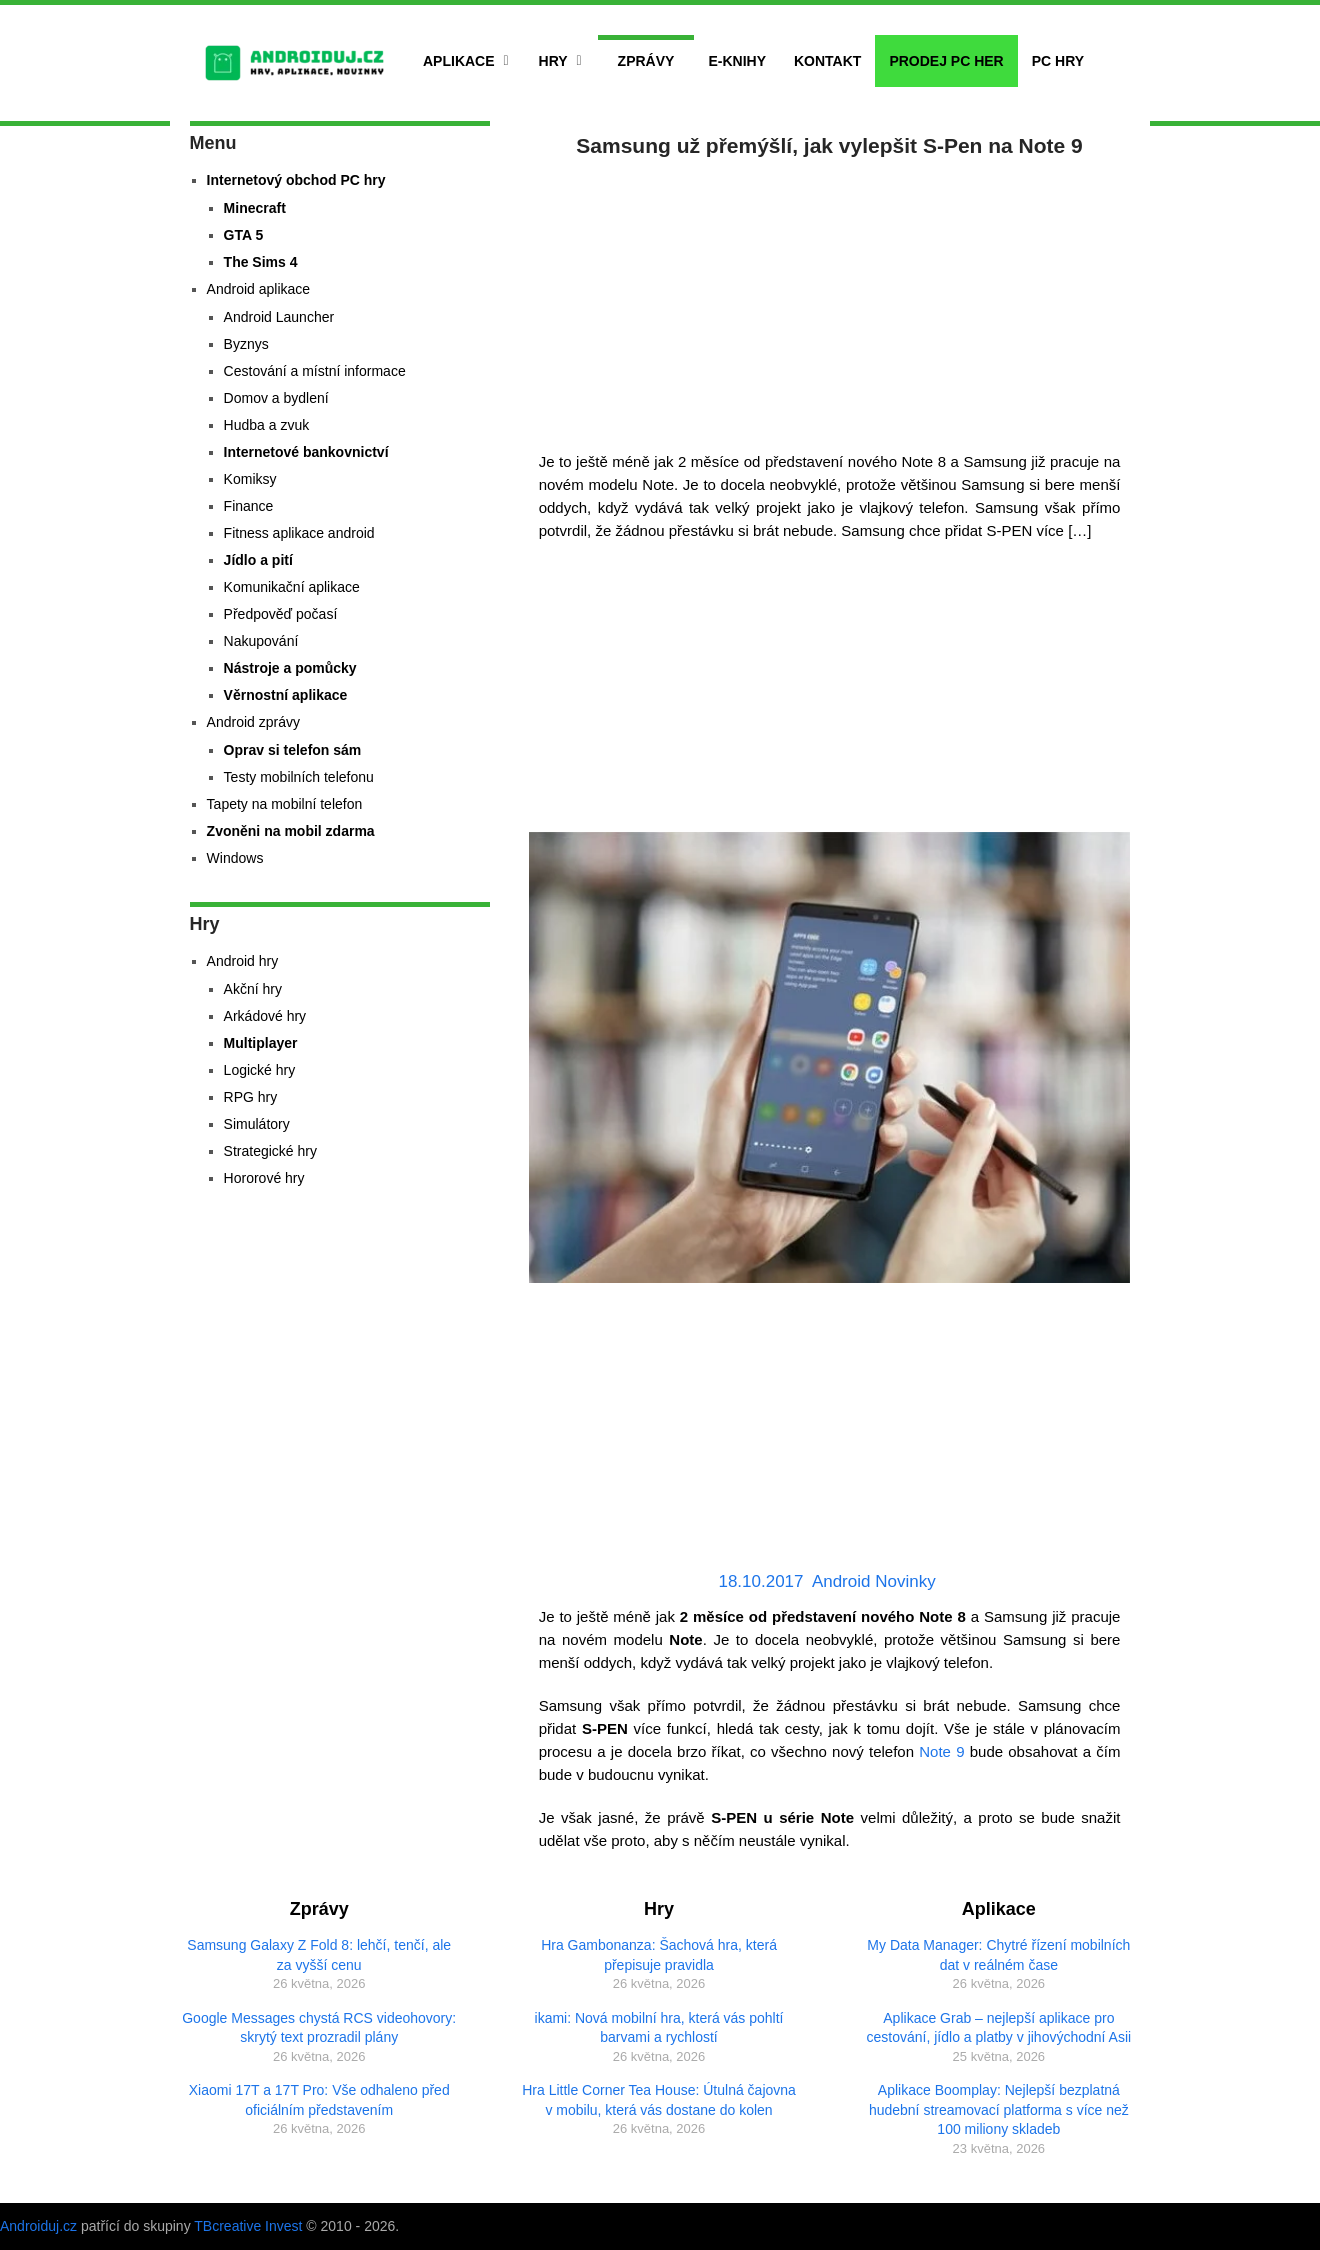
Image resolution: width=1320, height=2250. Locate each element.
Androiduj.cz (38, 2226)
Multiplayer (261, 1043)
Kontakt (827, 61)
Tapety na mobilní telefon (285, 804)
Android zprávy (253, 722)
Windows (235, 858)
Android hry (243, 961)
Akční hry (253, 989)
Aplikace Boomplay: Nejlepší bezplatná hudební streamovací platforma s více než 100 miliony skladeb (999, 2109)
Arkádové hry (265, 1016)
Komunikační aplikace (292, 587)
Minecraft (255, 208)
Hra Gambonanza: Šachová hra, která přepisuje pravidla (659, 1955)
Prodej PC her (946, 61)
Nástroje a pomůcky (290, 668)
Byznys (246, 344)
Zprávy (646, 61)
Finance (249, 506)
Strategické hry (270, 1151)
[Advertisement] (830, 300)
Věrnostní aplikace (286, 695)
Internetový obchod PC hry (296, 180)
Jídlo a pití (258, 560)
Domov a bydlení (276, 398)
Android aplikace (259, 289)
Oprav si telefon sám (293, 750)
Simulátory (257, 1124)
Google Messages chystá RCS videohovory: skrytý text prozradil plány (319, 2028)
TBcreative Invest (248, 2226)
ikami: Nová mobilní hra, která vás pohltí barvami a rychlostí (659, 2028)
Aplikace (459, 61)
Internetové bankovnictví (306, 452)
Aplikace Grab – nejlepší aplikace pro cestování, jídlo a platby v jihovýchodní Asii (999, 2028)
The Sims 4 (261, 262)
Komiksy (250, 479)
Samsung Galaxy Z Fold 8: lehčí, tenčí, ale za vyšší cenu (319, 1955)
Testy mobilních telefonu (299, 777)
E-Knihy (737, 61)
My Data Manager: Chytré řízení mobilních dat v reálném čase (998, 1955)
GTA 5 (244, 235)
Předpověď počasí (281, 614)
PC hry (1058, 61)
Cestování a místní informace (315, 371)
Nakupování (261, 641)
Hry (553, 61)
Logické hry (260, 1070)
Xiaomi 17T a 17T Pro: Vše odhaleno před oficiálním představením (319, 2100)
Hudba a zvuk (267, 425)
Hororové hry (264, 1178)
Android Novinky (874, 1581)
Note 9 (941, 1751)
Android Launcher (279, 317)
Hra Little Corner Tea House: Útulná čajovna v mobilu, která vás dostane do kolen (659, 2100)
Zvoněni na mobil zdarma (291, 831)
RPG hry (251, 1097)
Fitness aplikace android (299, 533)
